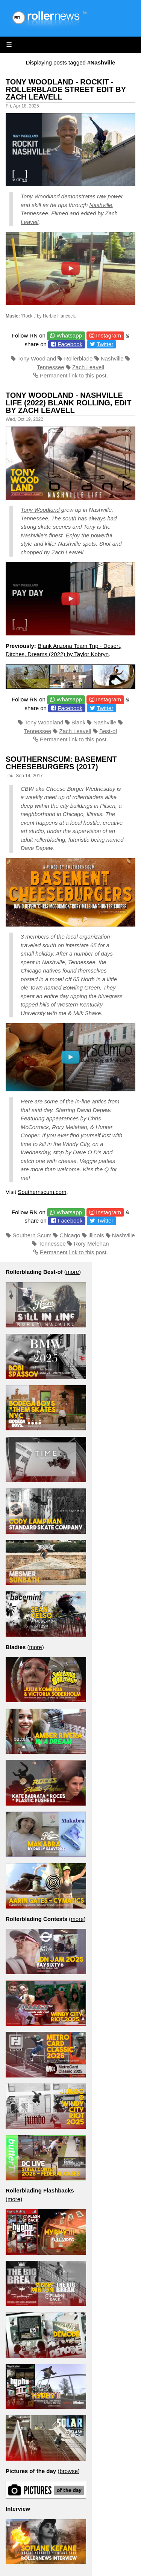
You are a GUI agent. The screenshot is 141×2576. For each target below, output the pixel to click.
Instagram (108, 335)
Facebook (70, 344)
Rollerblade (78, 358)
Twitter (105, 344)
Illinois (96, 1235)
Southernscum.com (42, 1192)
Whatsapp (69, 335)
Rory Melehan (91, 1243)
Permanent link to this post (73, 375)
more (72, 1272)
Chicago (69, 1235)
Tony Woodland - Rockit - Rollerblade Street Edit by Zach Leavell (66, 89)
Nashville (100, 205)
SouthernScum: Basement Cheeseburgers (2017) (61, 763)
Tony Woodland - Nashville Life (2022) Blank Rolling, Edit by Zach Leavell (68, 402)
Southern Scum (32, 1235)
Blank (78, 722)
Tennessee (34, 213)
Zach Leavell (88, 367)
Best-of (108, 731)
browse (68, 2471)
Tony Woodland (40, 196)
